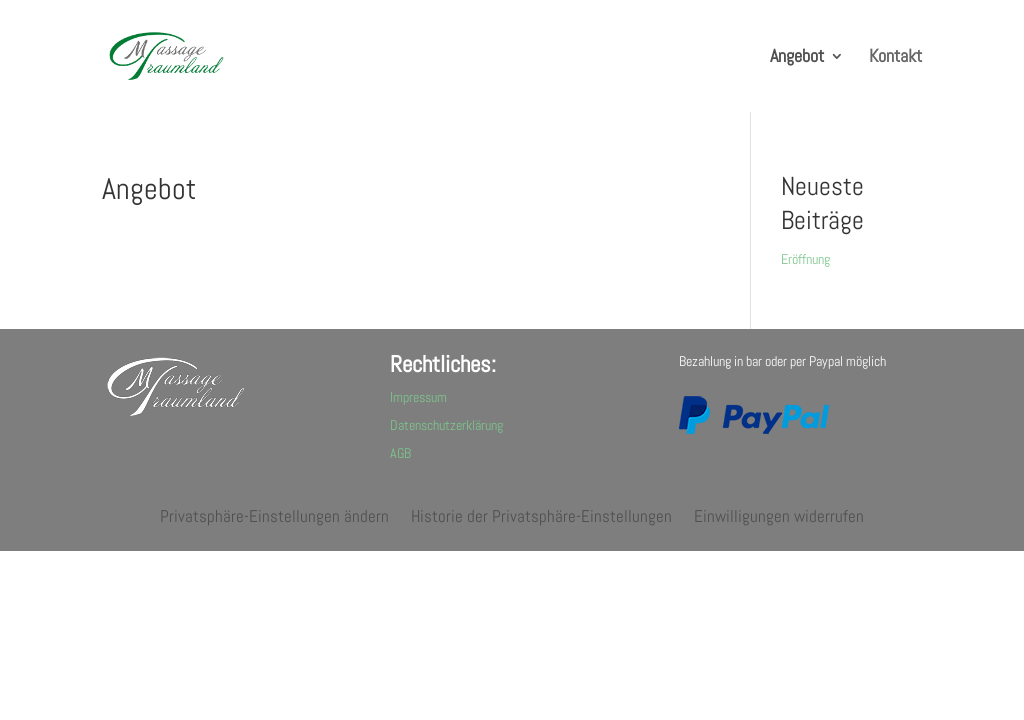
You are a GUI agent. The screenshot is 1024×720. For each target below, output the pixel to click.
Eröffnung (805, 259)
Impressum (418, 397)
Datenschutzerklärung (446, 425)
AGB (400, 453)
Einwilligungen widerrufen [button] (779, 518)
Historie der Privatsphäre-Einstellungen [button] (541, 518)
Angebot (797, 58)
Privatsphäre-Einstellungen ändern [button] (274, 518)
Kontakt (895, 58)
